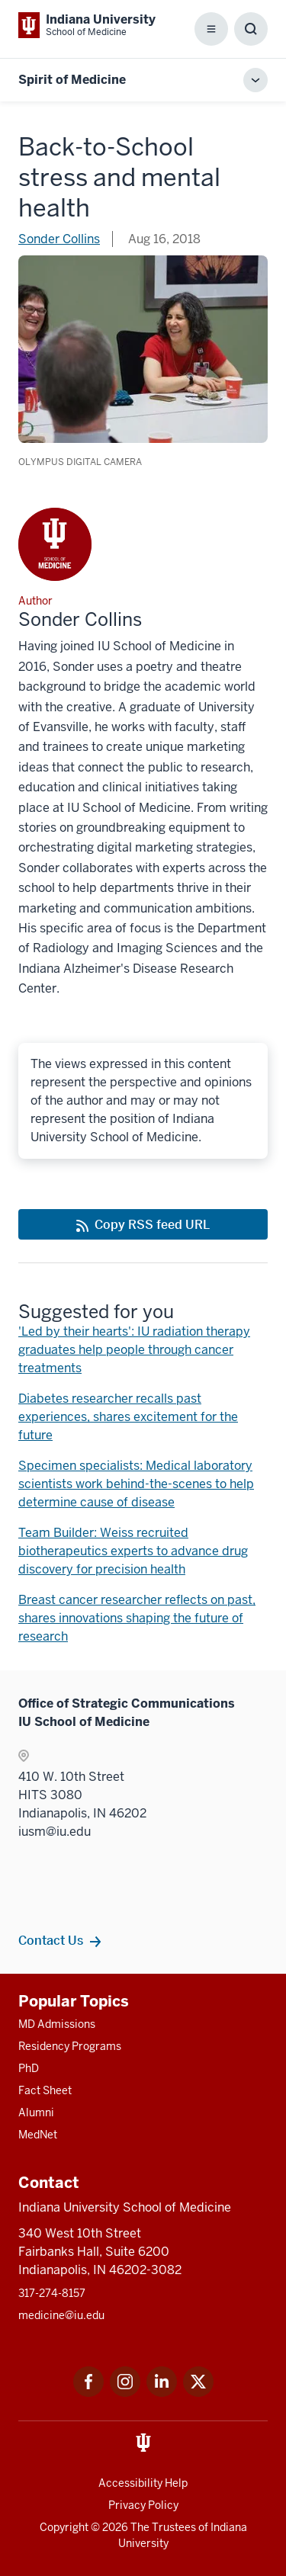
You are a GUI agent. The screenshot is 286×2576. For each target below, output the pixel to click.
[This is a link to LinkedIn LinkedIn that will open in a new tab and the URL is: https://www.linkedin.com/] (161, 2393)
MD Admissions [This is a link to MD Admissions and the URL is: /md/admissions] (56, 2024)
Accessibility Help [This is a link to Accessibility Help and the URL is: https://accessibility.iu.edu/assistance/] (143, 2483)
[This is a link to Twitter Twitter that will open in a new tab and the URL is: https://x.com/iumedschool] (198, 2393)
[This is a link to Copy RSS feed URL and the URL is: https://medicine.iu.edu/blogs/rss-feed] (143, 1224)
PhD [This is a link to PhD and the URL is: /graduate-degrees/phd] (28, 2068)
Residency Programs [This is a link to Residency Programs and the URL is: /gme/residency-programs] (69, 2046)
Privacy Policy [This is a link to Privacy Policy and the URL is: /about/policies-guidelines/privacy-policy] (143, 2505)
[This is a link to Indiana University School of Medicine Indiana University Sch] (87, 25)
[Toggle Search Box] (251, 29)
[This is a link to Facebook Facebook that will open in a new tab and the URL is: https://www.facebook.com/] (88, 2393)
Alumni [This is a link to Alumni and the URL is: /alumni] (36, 2112)
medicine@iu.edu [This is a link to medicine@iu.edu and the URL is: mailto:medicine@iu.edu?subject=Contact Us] (61, 2315)
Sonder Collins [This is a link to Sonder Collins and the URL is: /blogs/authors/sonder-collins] (59, 239)
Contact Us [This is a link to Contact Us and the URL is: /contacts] (50, 1940)
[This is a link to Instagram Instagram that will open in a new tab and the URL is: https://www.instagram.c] (125, 2393)
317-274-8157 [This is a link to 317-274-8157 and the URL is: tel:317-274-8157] (51, 2293)
